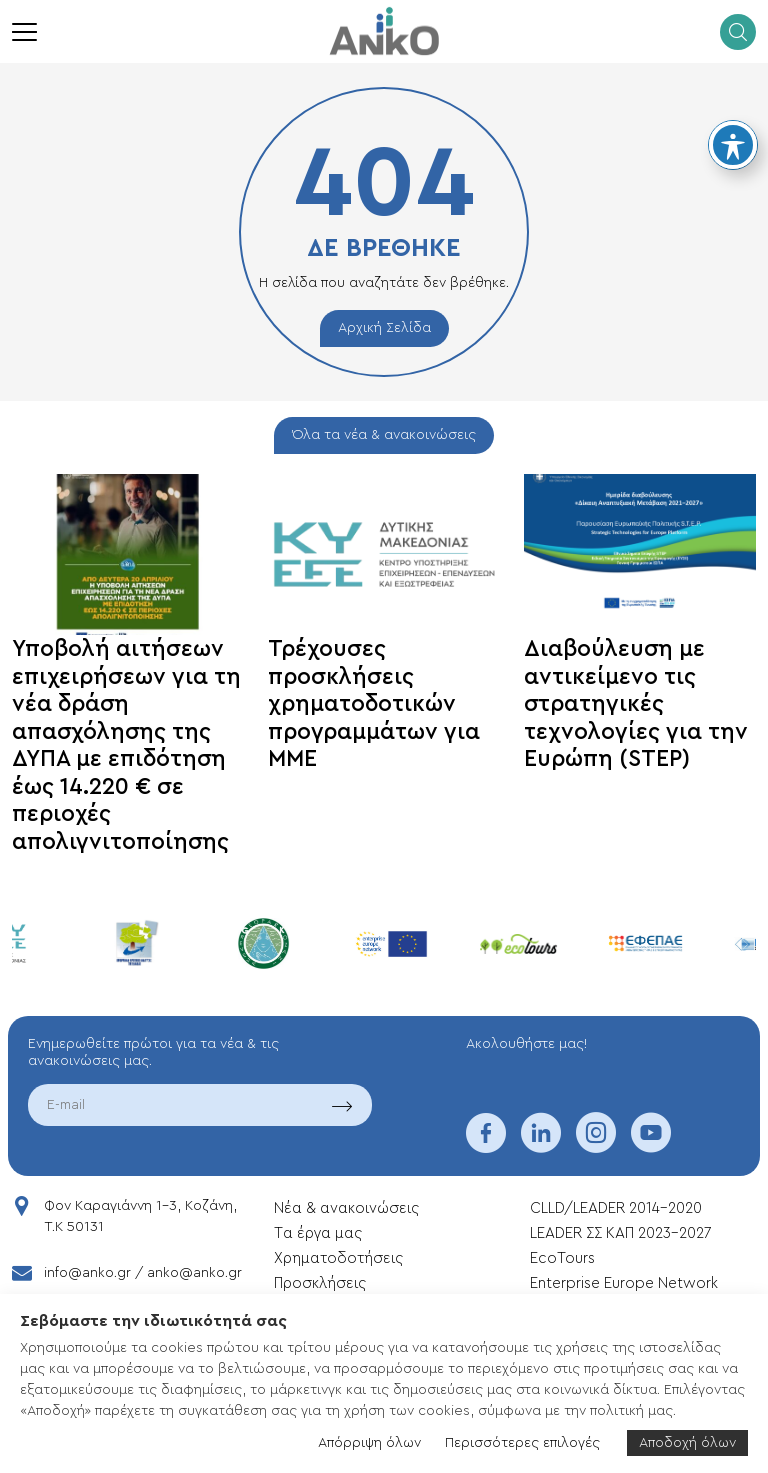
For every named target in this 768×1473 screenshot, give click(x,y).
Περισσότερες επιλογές (522, 1443)
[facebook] (486, 1146)
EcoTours (562, 1258)
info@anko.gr (87, 1273)
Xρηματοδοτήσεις (338, 1258)
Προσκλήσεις (320, 1283)
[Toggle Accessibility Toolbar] (733, 145)
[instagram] (596, 1146)
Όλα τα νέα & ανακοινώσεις (384, 435)
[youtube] (651, 1146)
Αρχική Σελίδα (384, 328)
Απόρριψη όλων (369, 1443)
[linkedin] (541, 1146)
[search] (738, 32)
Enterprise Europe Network (624, 1283)
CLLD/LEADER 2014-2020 (618, 1208)
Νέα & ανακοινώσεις (346, 1208)
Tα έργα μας (318, 1233)
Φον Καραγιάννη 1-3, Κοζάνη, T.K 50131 (140, 1216)
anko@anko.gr (194, 1273)
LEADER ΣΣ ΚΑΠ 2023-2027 (620, 1233)
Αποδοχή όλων (687, 1443)
